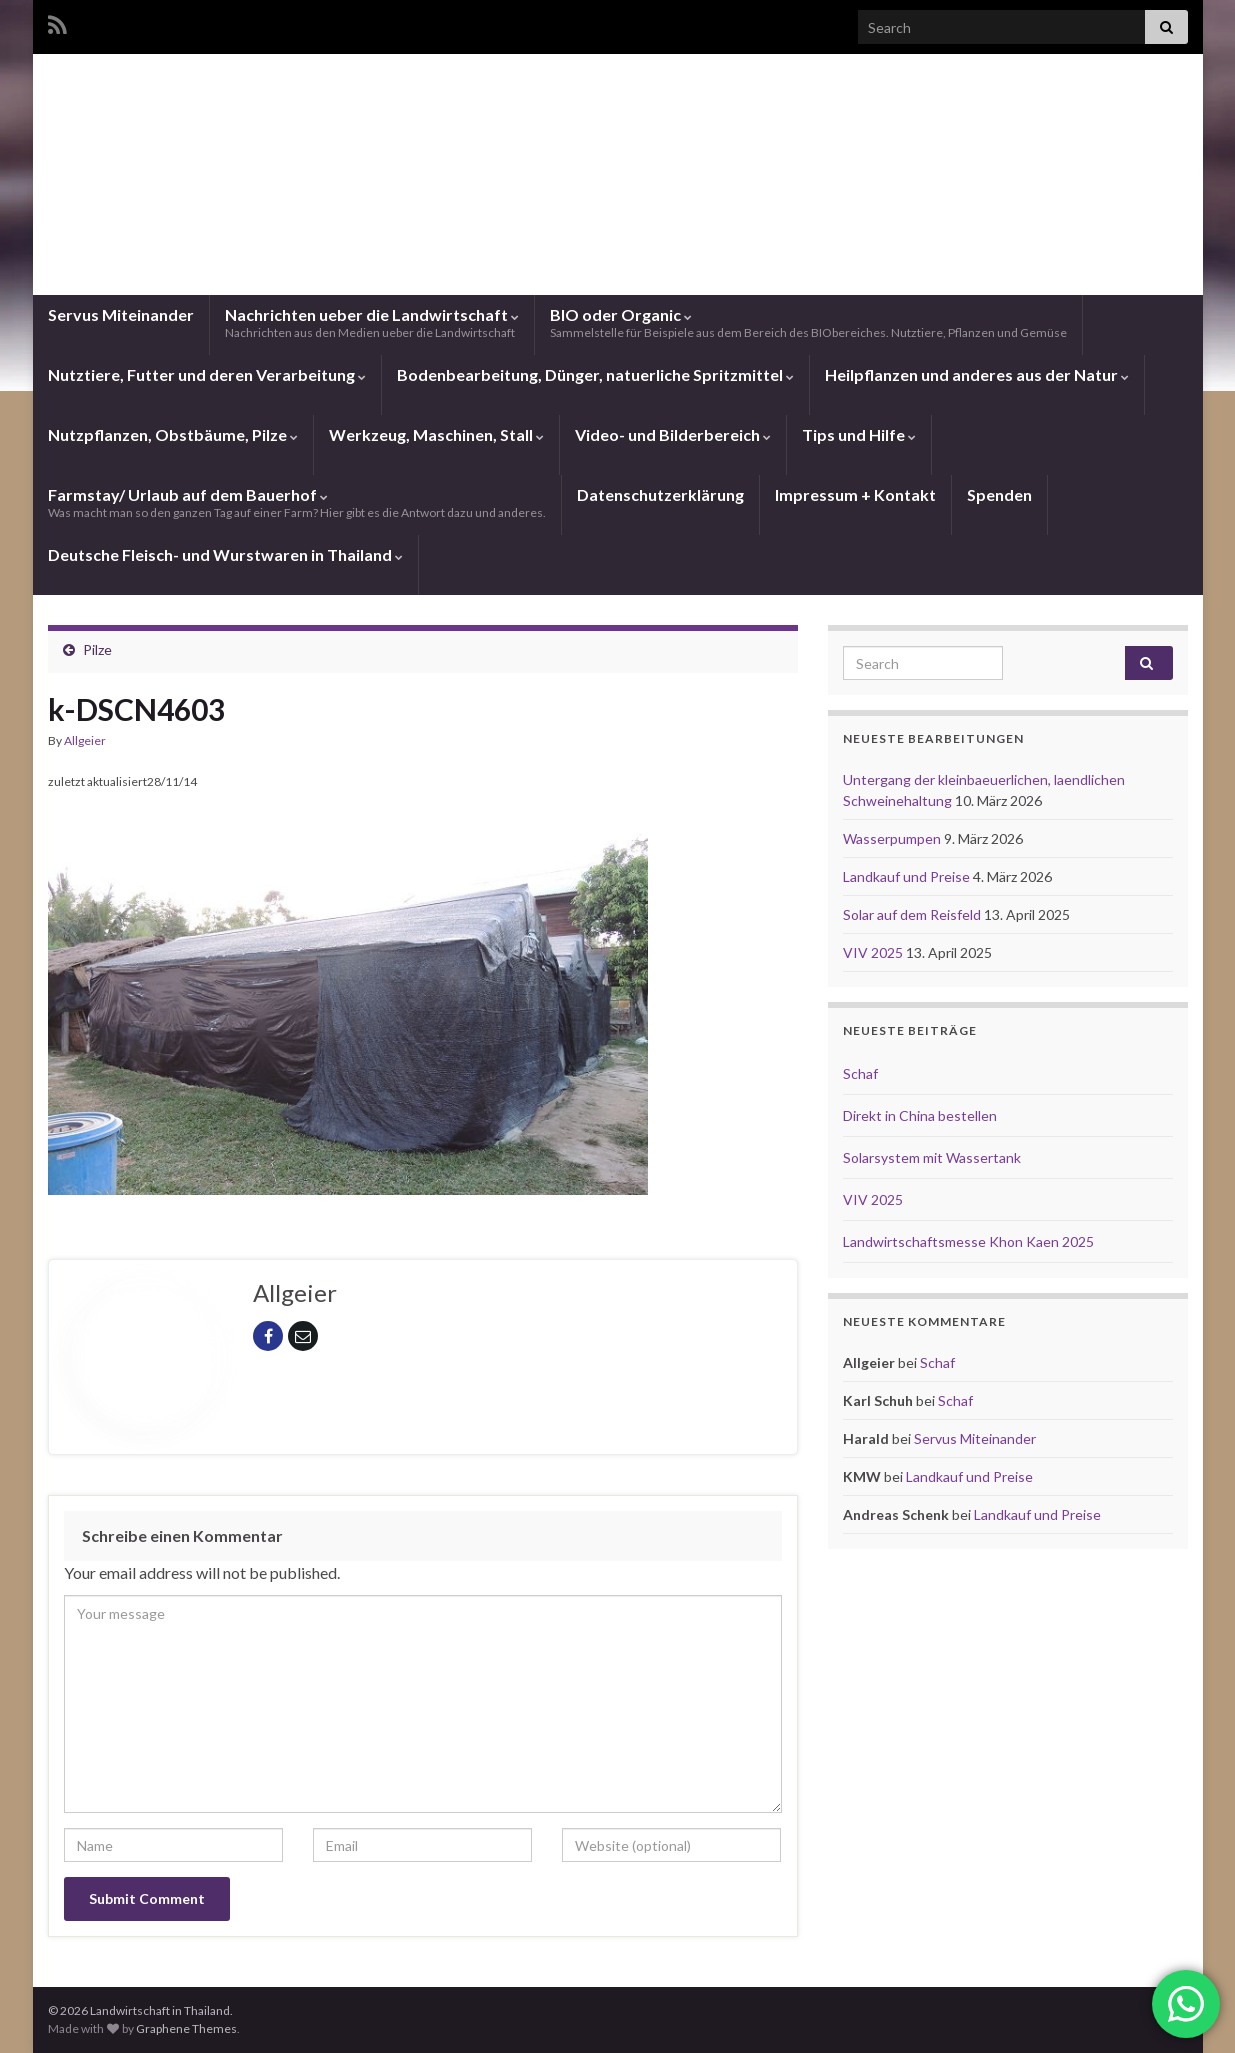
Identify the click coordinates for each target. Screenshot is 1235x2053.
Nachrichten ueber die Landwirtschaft (372, 322)
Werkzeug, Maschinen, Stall (436, 434)
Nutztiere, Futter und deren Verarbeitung (207, 374)
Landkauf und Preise (908, 876)
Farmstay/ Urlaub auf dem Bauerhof (297, 502)
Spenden (999, 494)
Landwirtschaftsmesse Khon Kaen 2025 (968, 1241)
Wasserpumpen (893, 838)
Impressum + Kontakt (855, 494)
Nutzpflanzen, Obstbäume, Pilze (173, 434)
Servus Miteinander (121, 314)
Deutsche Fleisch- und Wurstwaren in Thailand (225, 554)
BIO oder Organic (808, 322)
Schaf (860, 1073)
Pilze (97, 649)
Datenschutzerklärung (660, 494)
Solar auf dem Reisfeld (913, 914)
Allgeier (85, 740)
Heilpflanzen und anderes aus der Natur (977, 374)
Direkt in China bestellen (920, 1115)
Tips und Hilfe (859, 434)
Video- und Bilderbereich (673, 434)
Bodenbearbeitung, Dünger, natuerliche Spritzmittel (595, 374)
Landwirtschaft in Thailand (618, 214)
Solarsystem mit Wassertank (932, 1157)
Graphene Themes (186, 2028)
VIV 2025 (874, 952)
